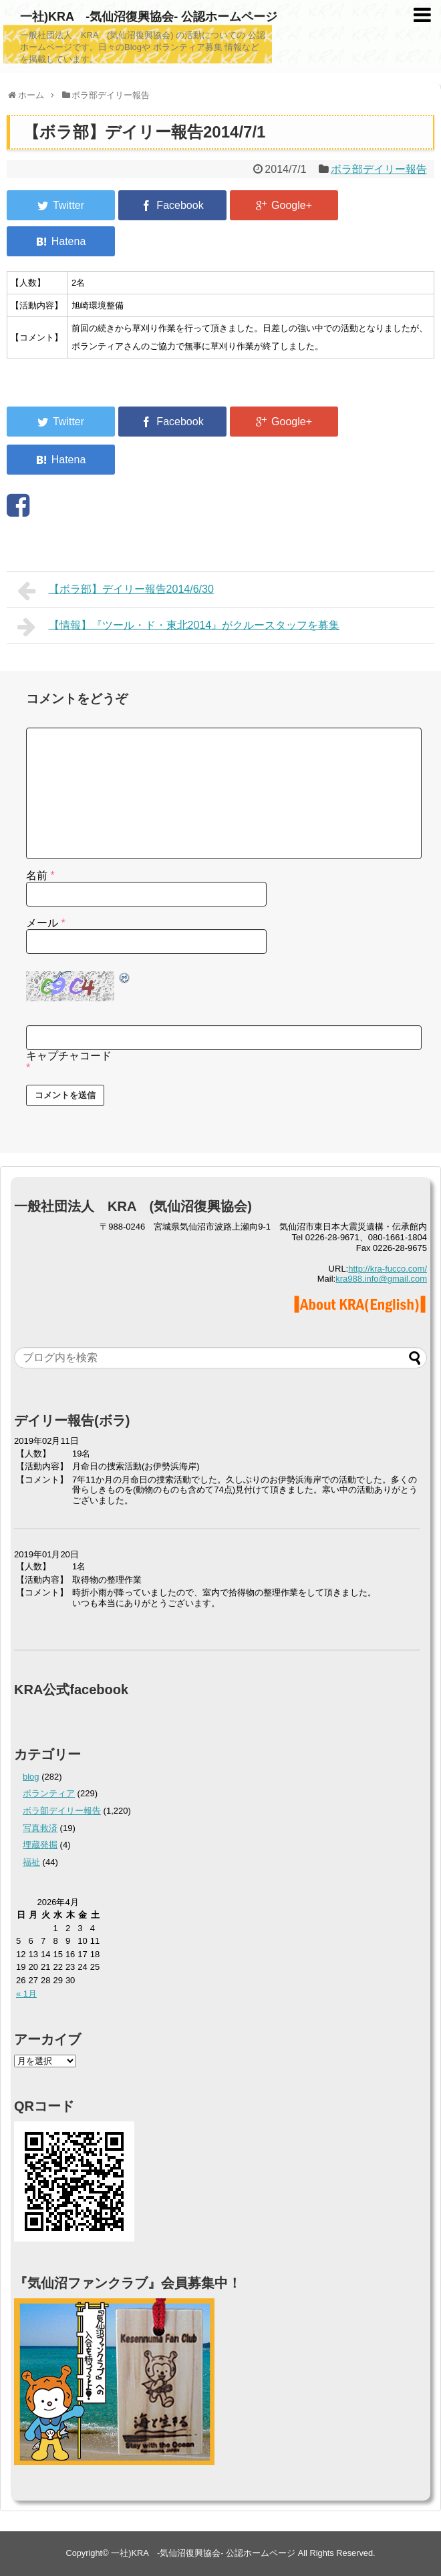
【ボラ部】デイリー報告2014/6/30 (115, 590)
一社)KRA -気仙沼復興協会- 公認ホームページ (148, 17)
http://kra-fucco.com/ (387, 1269)
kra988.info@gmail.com (381, 1279)
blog (31, 1777)
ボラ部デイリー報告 (379, 169)
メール (45, 923)
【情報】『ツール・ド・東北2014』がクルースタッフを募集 (178, 626)
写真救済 (40, 1828)
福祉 (31, 1862)
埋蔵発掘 (40, 1845)
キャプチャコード (69, 1055)
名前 (40, 875)
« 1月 (26, 1994)
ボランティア (49, 1793)
